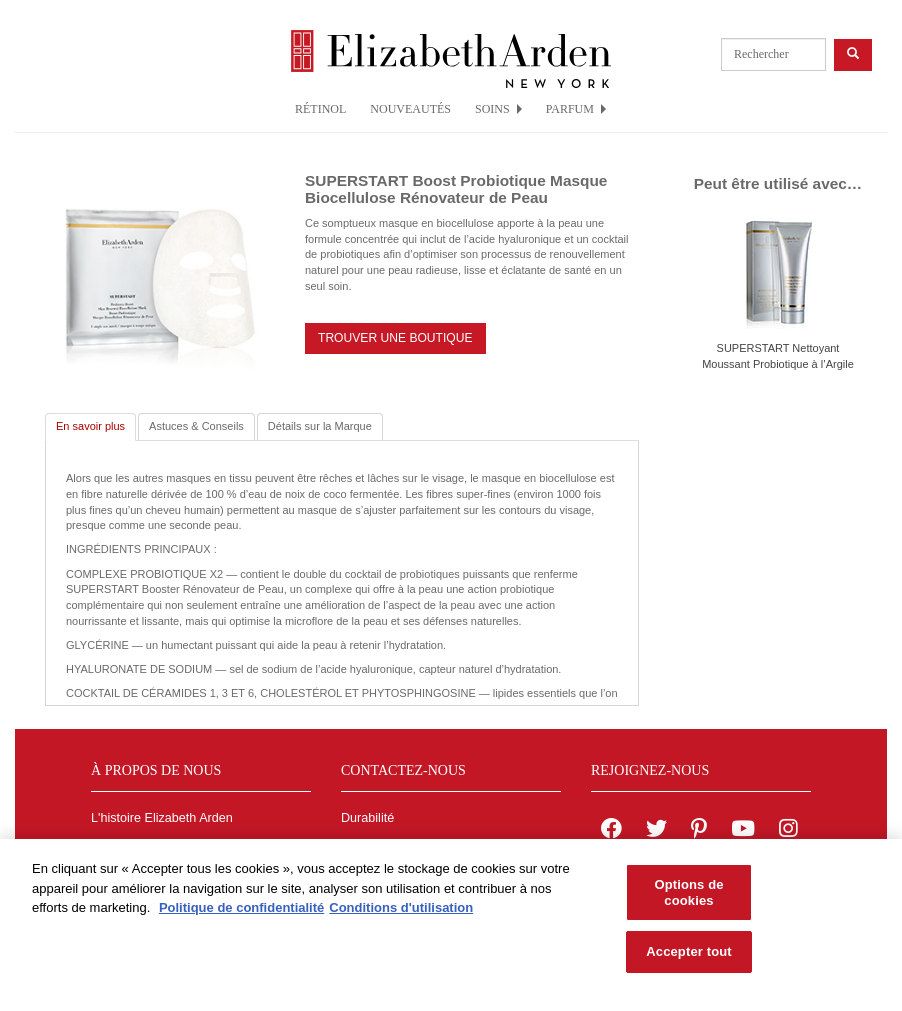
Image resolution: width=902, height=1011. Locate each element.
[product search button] (853, 54)
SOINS (498, 109)
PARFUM (576, 109)
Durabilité (367, 818)
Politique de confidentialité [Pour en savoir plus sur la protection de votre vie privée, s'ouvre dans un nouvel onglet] (241, 912)
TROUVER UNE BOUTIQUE (395, 338)
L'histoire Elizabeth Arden (162, 818)
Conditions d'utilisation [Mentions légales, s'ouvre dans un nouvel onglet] (401, 912)
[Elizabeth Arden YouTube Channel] (743, 831)
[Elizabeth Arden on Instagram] (788, 831)
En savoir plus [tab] (90, 426)
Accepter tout (688, 957)
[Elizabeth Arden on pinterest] (699, 831)
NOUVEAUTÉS (410, 109)
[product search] (773, 54)
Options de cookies (688, 897)
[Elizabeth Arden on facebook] (611, 831)
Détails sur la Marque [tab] (320, 426)
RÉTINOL (320, 109)
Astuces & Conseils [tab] (196, 426)
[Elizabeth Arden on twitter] (656, 831)
